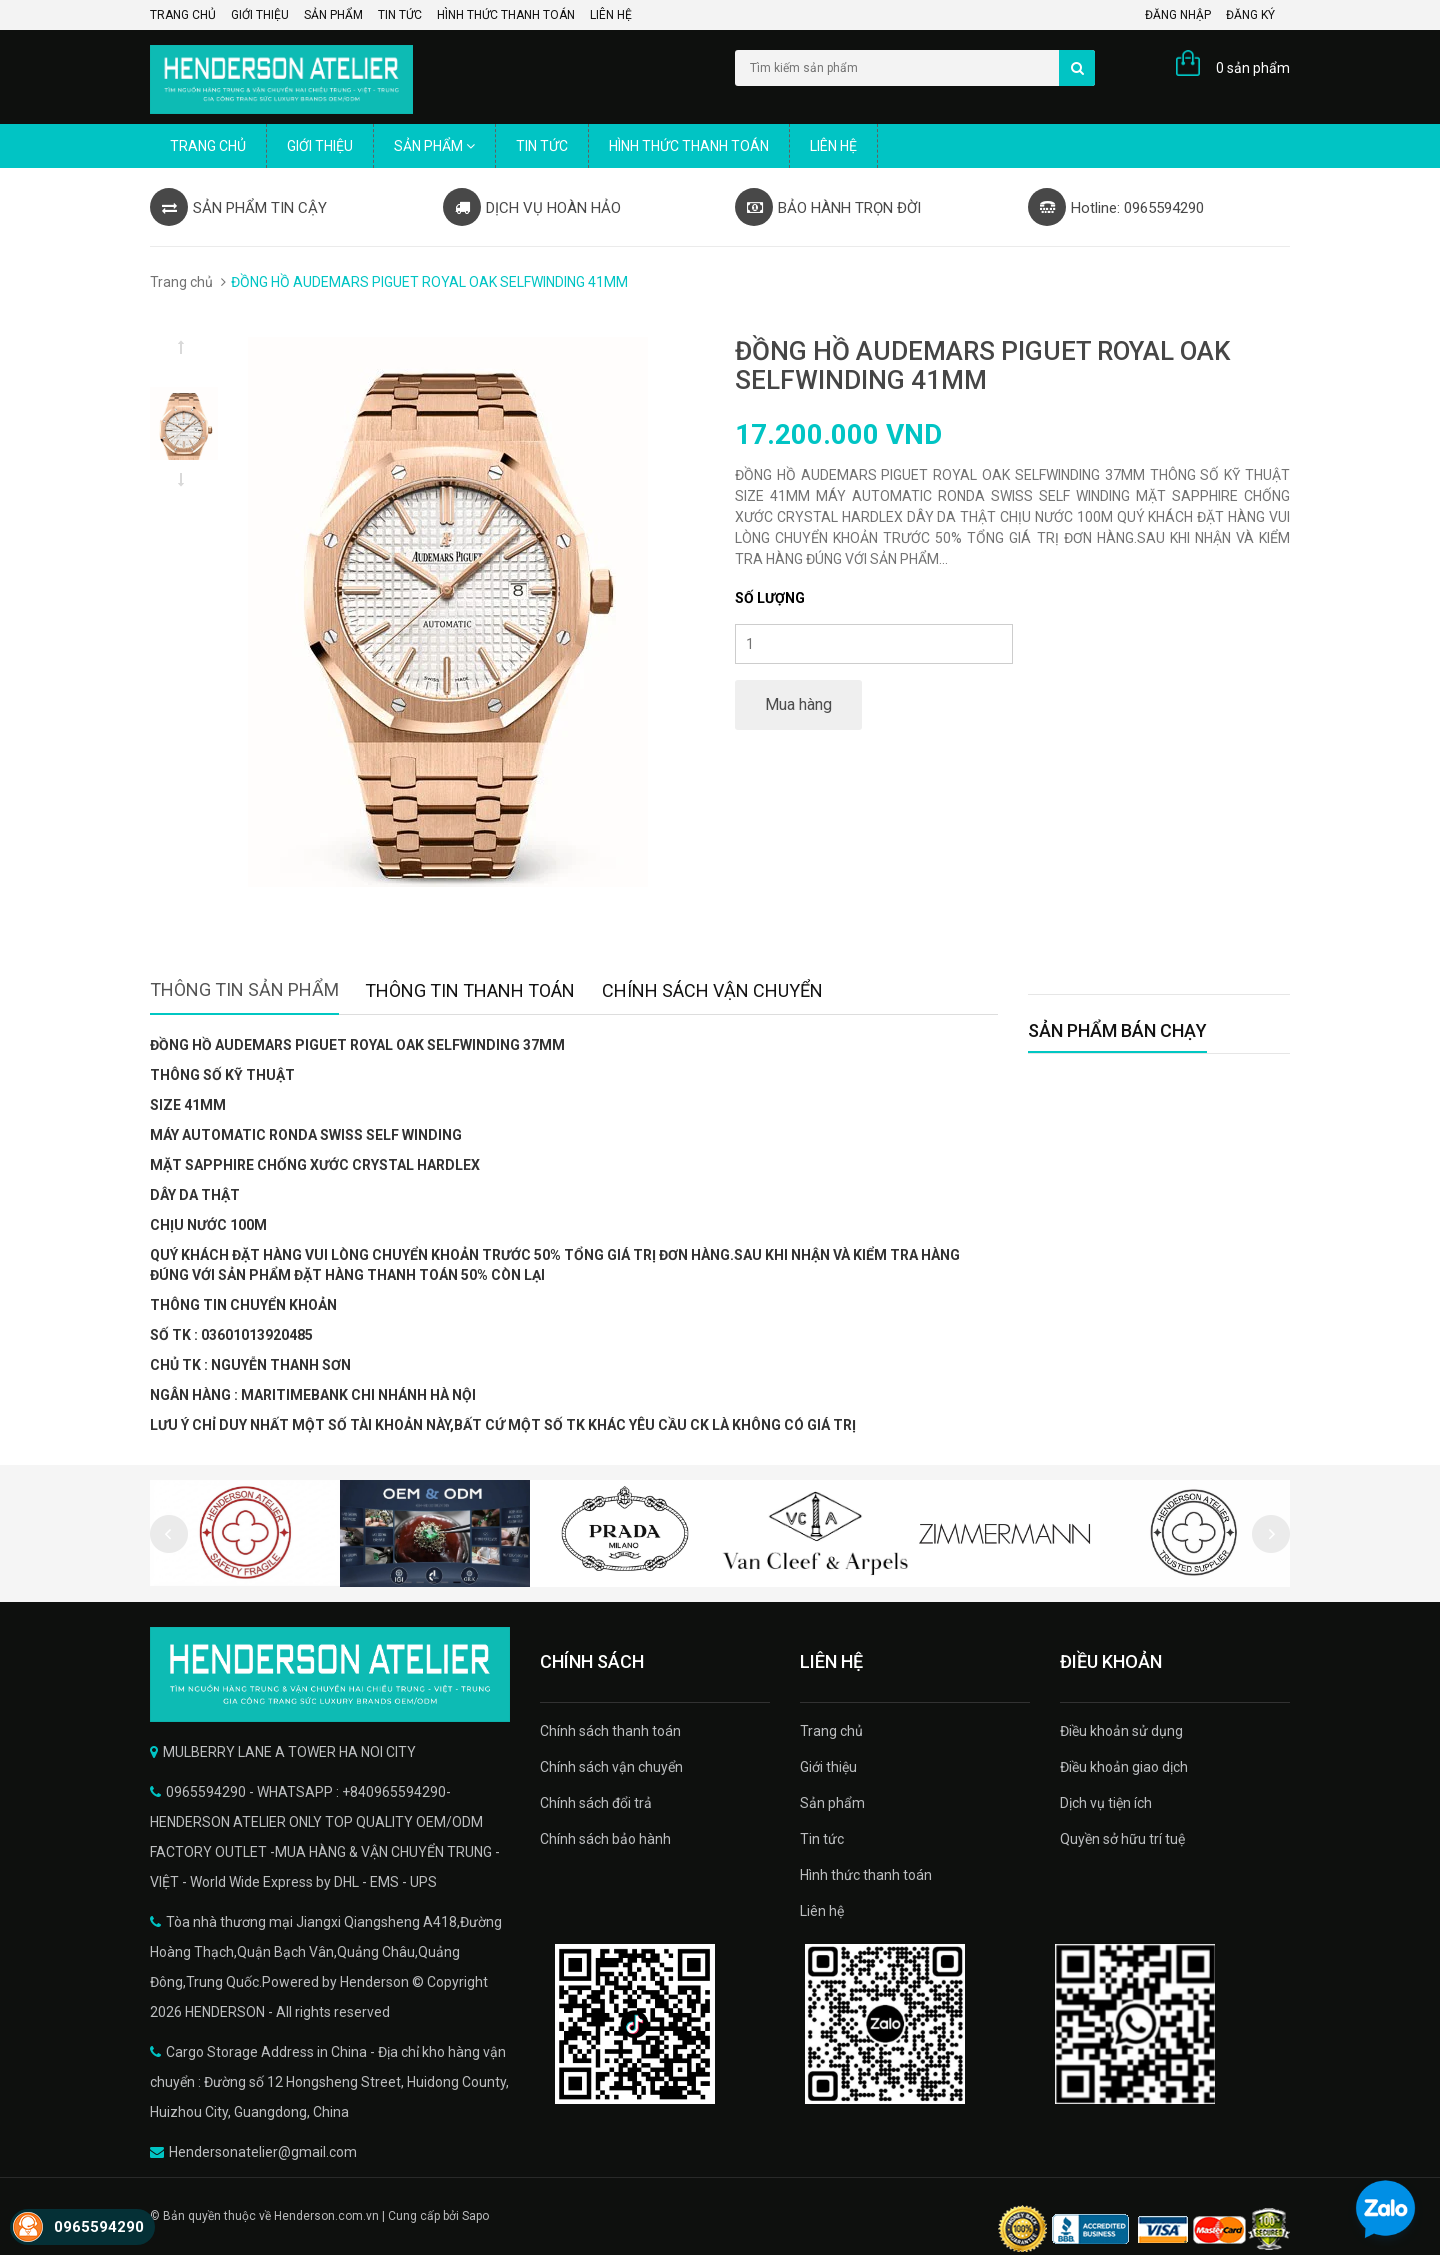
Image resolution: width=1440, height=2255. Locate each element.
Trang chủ (183, 15)
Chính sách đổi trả (596, 1803)
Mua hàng (798, 704)
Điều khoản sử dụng (1121, 1731)
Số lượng (770, 598)
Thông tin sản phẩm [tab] (244, 989)
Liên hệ (611, 15)
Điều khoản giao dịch (1124, 1767)
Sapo (475, 2216)
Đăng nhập (1178, 15)
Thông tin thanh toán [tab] (470, 990)
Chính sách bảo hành (605, 1839)
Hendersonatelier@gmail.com (263, 2152)
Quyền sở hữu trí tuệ (1122, 1839)
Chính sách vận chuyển (611, 1767)
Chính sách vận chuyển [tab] (712, 990)
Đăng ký (1250, 15)
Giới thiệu (260, 15)
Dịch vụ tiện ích (1106, 1803)
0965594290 (99, 2227)
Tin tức (400, 15)
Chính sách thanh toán (610, 1731)
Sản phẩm (333, 15)
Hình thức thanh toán (506, 15)
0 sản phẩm (1253, 68)
